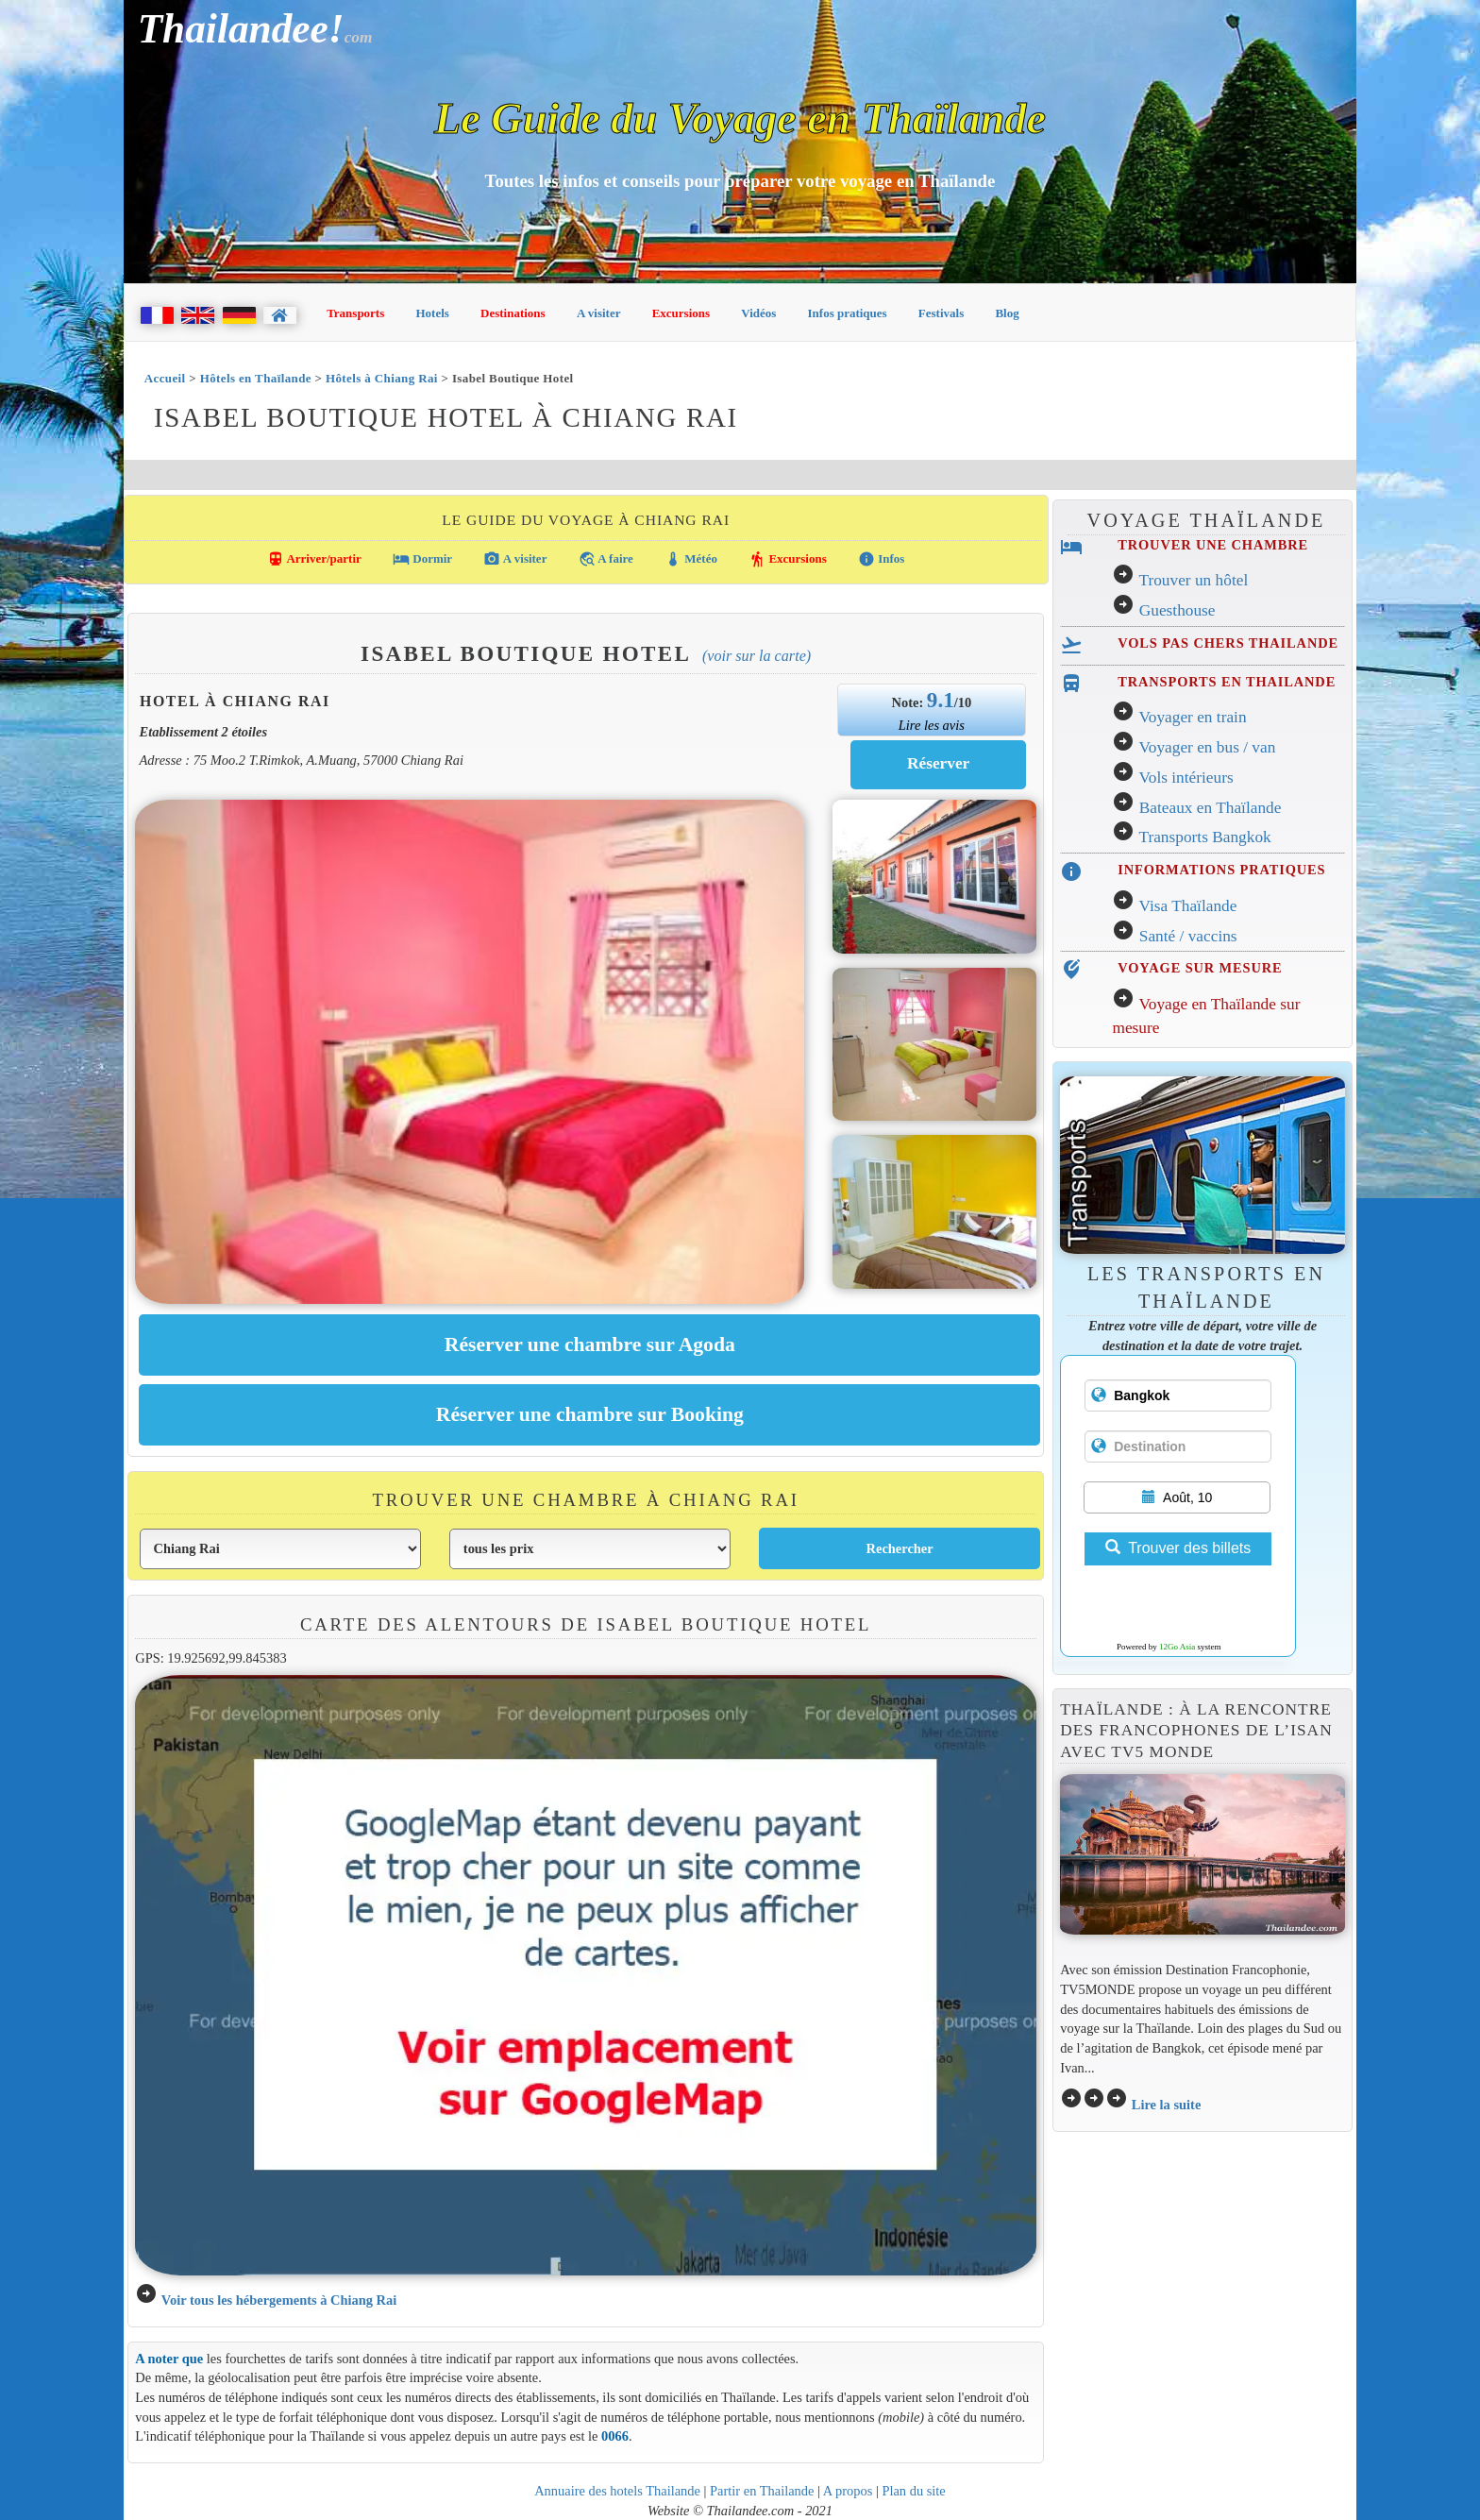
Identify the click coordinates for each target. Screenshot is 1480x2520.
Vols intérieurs (1185, 777)
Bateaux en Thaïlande (1210, 808)
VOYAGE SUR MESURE (1200, 967)
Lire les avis (932, 725)
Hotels (432, 313)
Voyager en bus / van (1206, 747)
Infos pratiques (847, 313)
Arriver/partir (314, 558)
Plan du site (913, 2490)
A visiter (599, 313)
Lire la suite (1167, 2104)
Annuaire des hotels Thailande (617, 2490)
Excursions (681, 313)
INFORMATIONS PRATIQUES (1221, 869)
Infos (881, 558)
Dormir (422, 558)
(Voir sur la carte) (756, 656)
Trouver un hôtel (1193, 580)
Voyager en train (1192, 717)
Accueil (165, 378)
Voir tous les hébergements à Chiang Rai (278, 2300)
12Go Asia (1177, 1646)
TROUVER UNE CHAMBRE (1213, 544)
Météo (690, 558)
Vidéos (758, 313)
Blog (1006, 313)
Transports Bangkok (1204, 837)
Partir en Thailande (762, 2490)
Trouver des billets (1178, 1548)
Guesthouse (1177, 610)
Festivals (941, 313)
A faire (606, 558)
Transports (355, 313)
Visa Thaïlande (1187, 906)
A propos (848, 2490)
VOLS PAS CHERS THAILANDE (1228, 643)
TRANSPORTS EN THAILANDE (1227, 681)
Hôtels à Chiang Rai (382, 378)
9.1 (940, 699)
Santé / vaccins (1188, 936)
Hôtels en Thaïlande (255, 378)
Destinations (513, 313)
